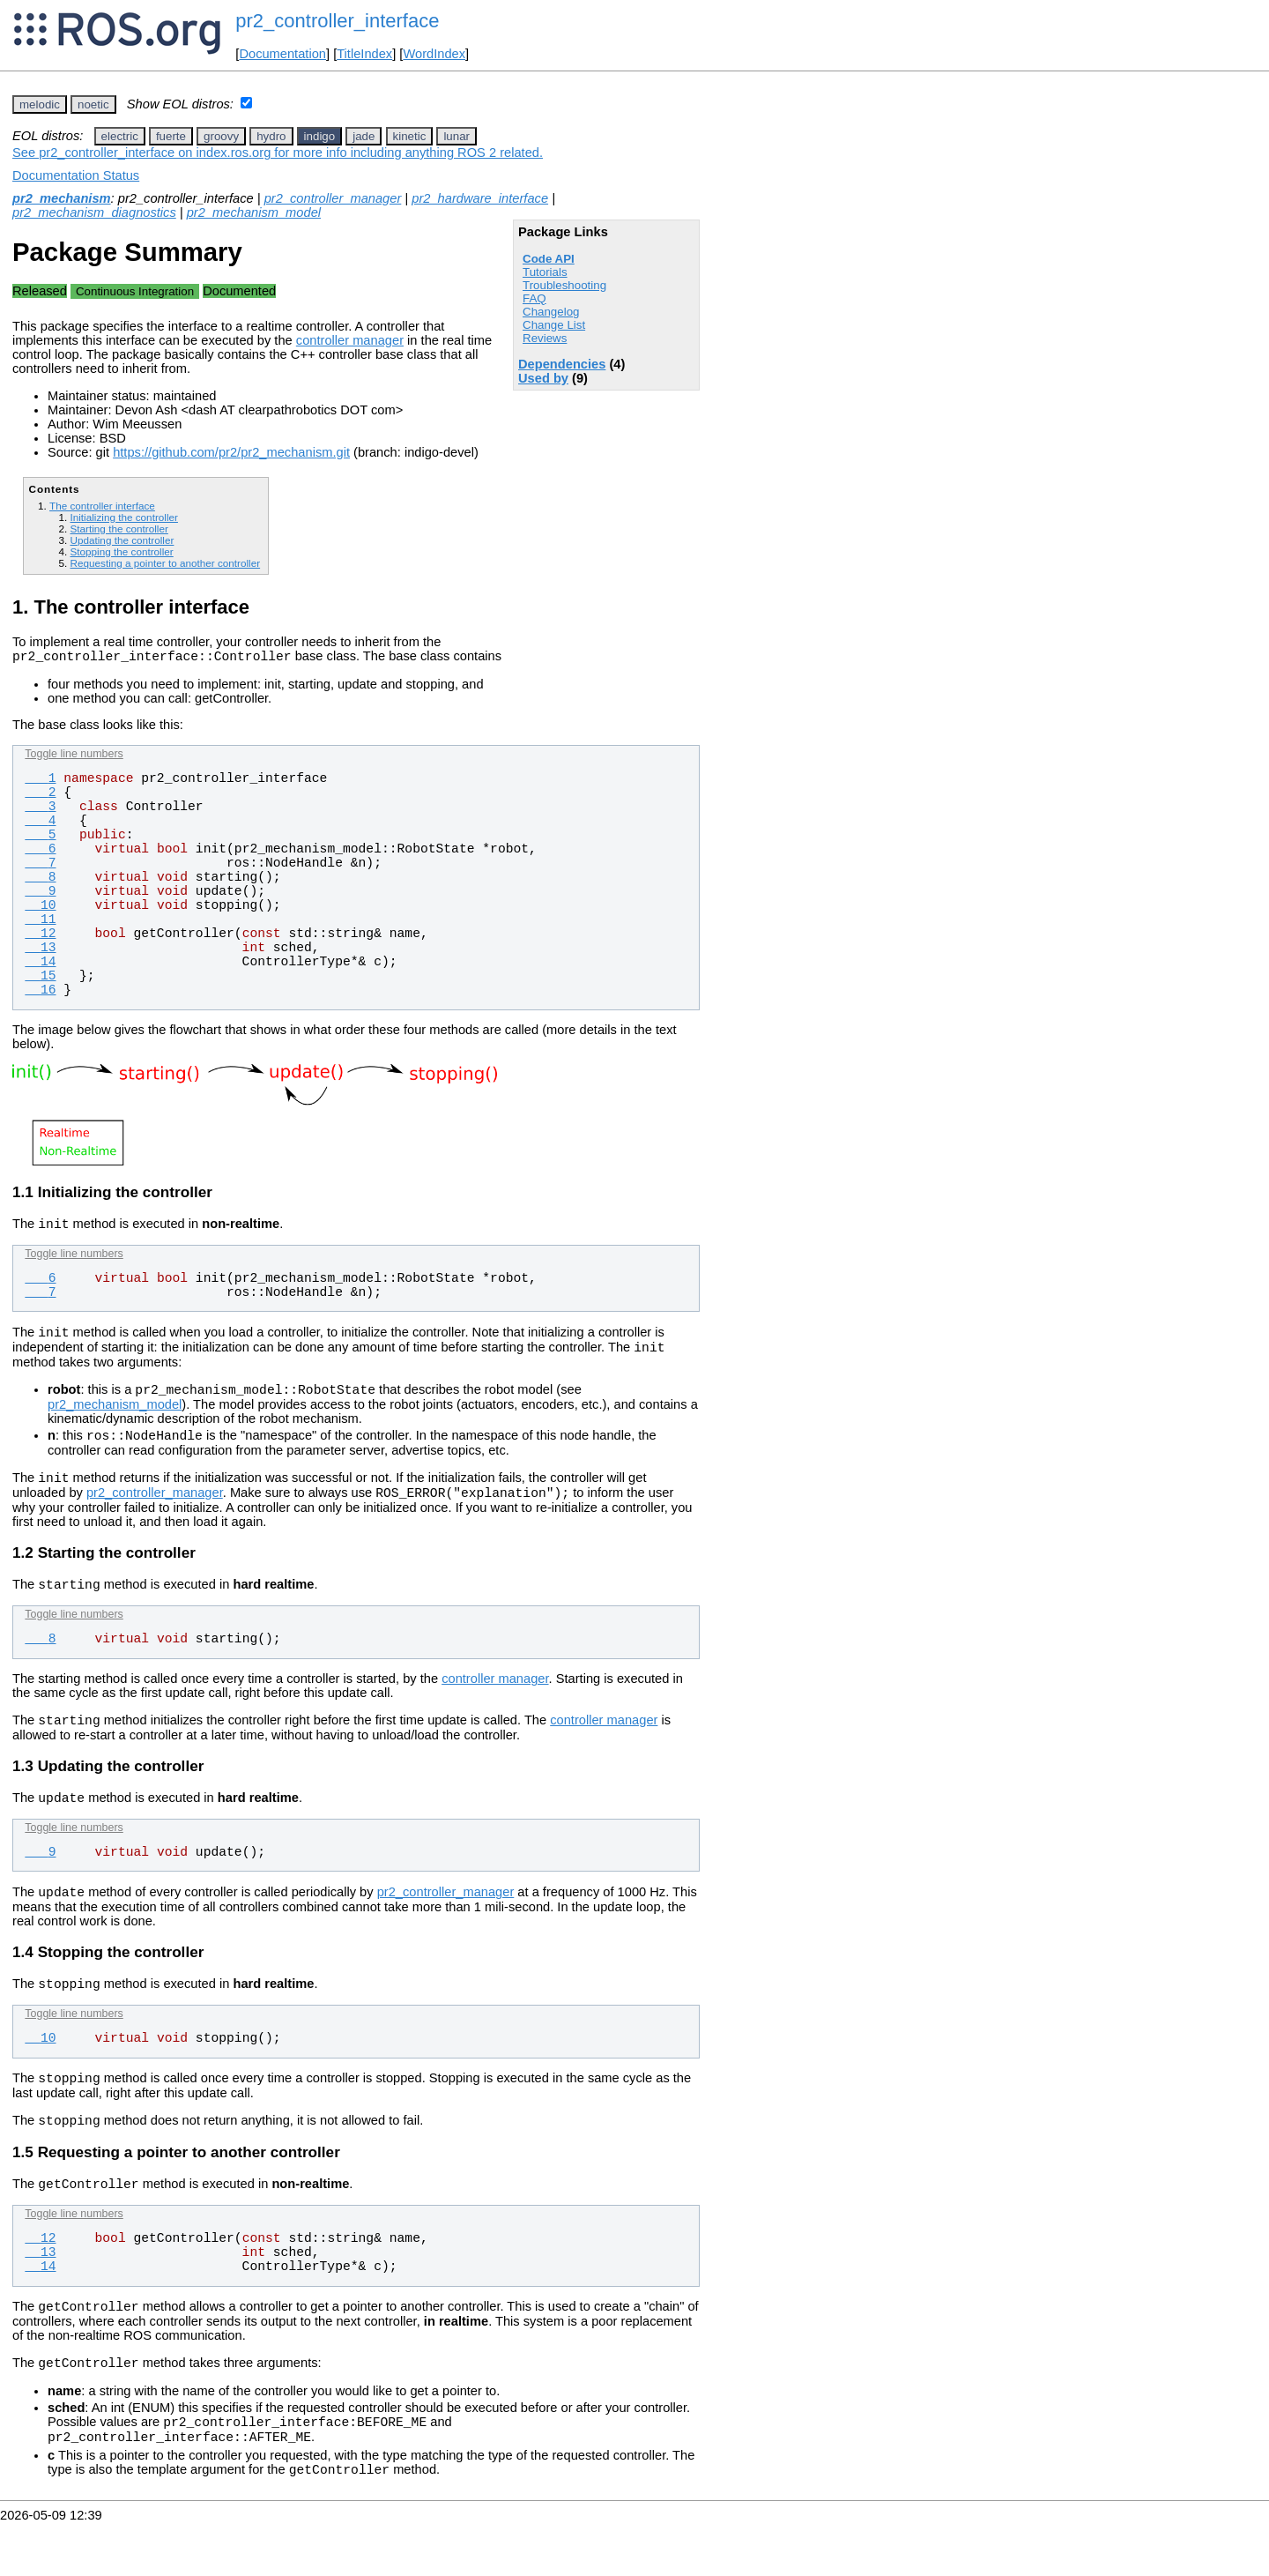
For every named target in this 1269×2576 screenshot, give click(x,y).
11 (40, 922)
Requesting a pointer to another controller (165, 563)
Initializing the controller (123, 517)
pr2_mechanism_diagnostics (94, 212)
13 (40, 950)
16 (40, 993)
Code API (549, 258)
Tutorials (545, 272)
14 (40, 964)
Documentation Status (75, 175)
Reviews (545, 338)
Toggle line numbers (73, 756)
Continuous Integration (135, 291)
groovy (221, 136)
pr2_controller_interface (337, 21)
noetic (93, 104)
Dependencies (561, 364)
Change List (554, 324)
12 (40, 936)
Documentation (282, 54)
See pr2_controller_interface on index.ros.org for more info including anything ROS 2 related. (277, 152)
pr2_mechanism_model (254, 212)
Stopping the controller (121, 551)
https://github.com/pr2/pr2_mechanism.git (231, 452)
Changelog (551, 311)
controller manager (350, 340)
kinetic (410, 136)
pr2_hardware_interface (480, 198)
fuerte (171, 136)
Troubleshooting (564, 285)
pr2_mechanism (61, 198)
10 (40, 908)
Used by (543, 378)
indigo (320, 136)
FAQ (534, 298)
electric (119, 136)
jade (363, 136)
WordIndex (434, 54)
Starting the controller (118, 528)
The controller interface (102, 505)
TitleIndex (364, 54)
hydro (271, 136)
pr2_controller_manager (333, 198)
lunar (456, 136)
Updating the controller (122, 540)
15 (40, 979)
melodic (39, 104)
